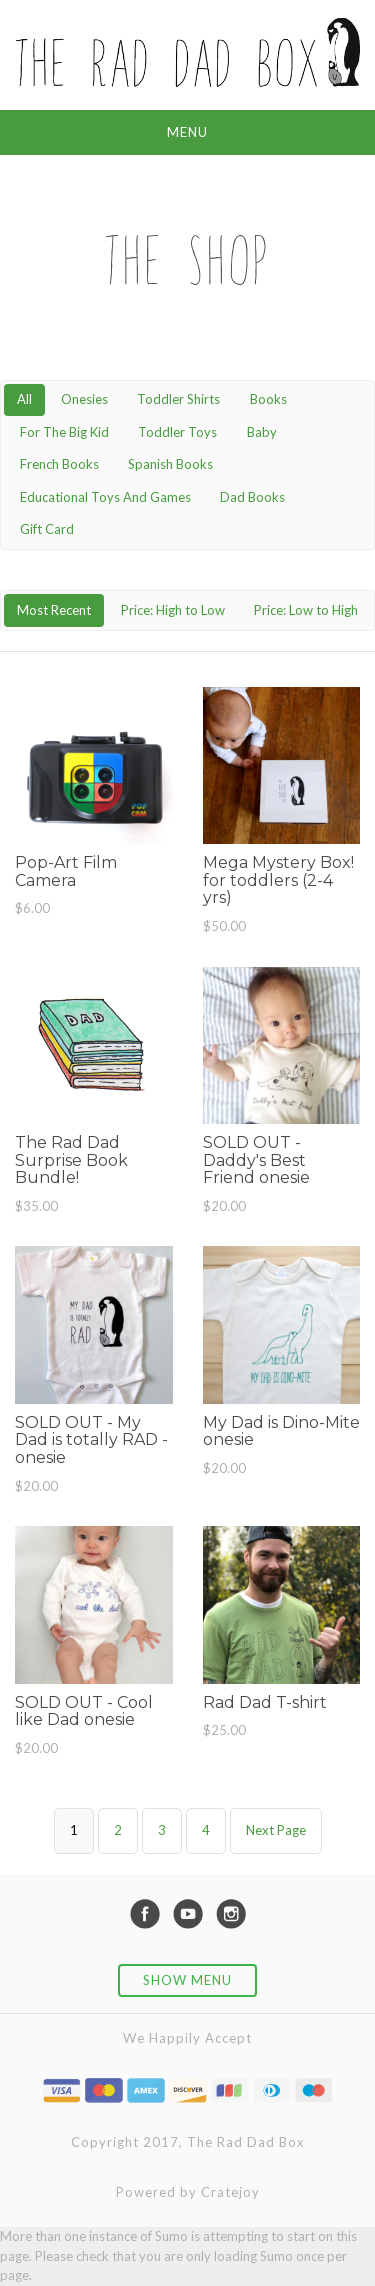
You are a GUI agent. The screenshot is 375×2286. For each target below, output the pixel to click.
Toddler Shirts (178, 399)
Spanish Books (170, 464)
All (24, 399)
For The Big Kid (64, 432)
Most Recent (54, 610)
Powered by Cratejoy (188, 2192)
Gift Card (47, 529)
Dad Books (252, 497)
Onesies (84, 399)
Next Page (276, 1830)
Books (268, 399)
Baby (262, 432)
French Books (59, 464)
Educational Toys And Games (105, 497)
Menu (187, 132)
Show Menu (187, 1980)
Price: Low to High (306, 610)
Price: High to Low (173, 610)
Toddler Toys (177, 432)
